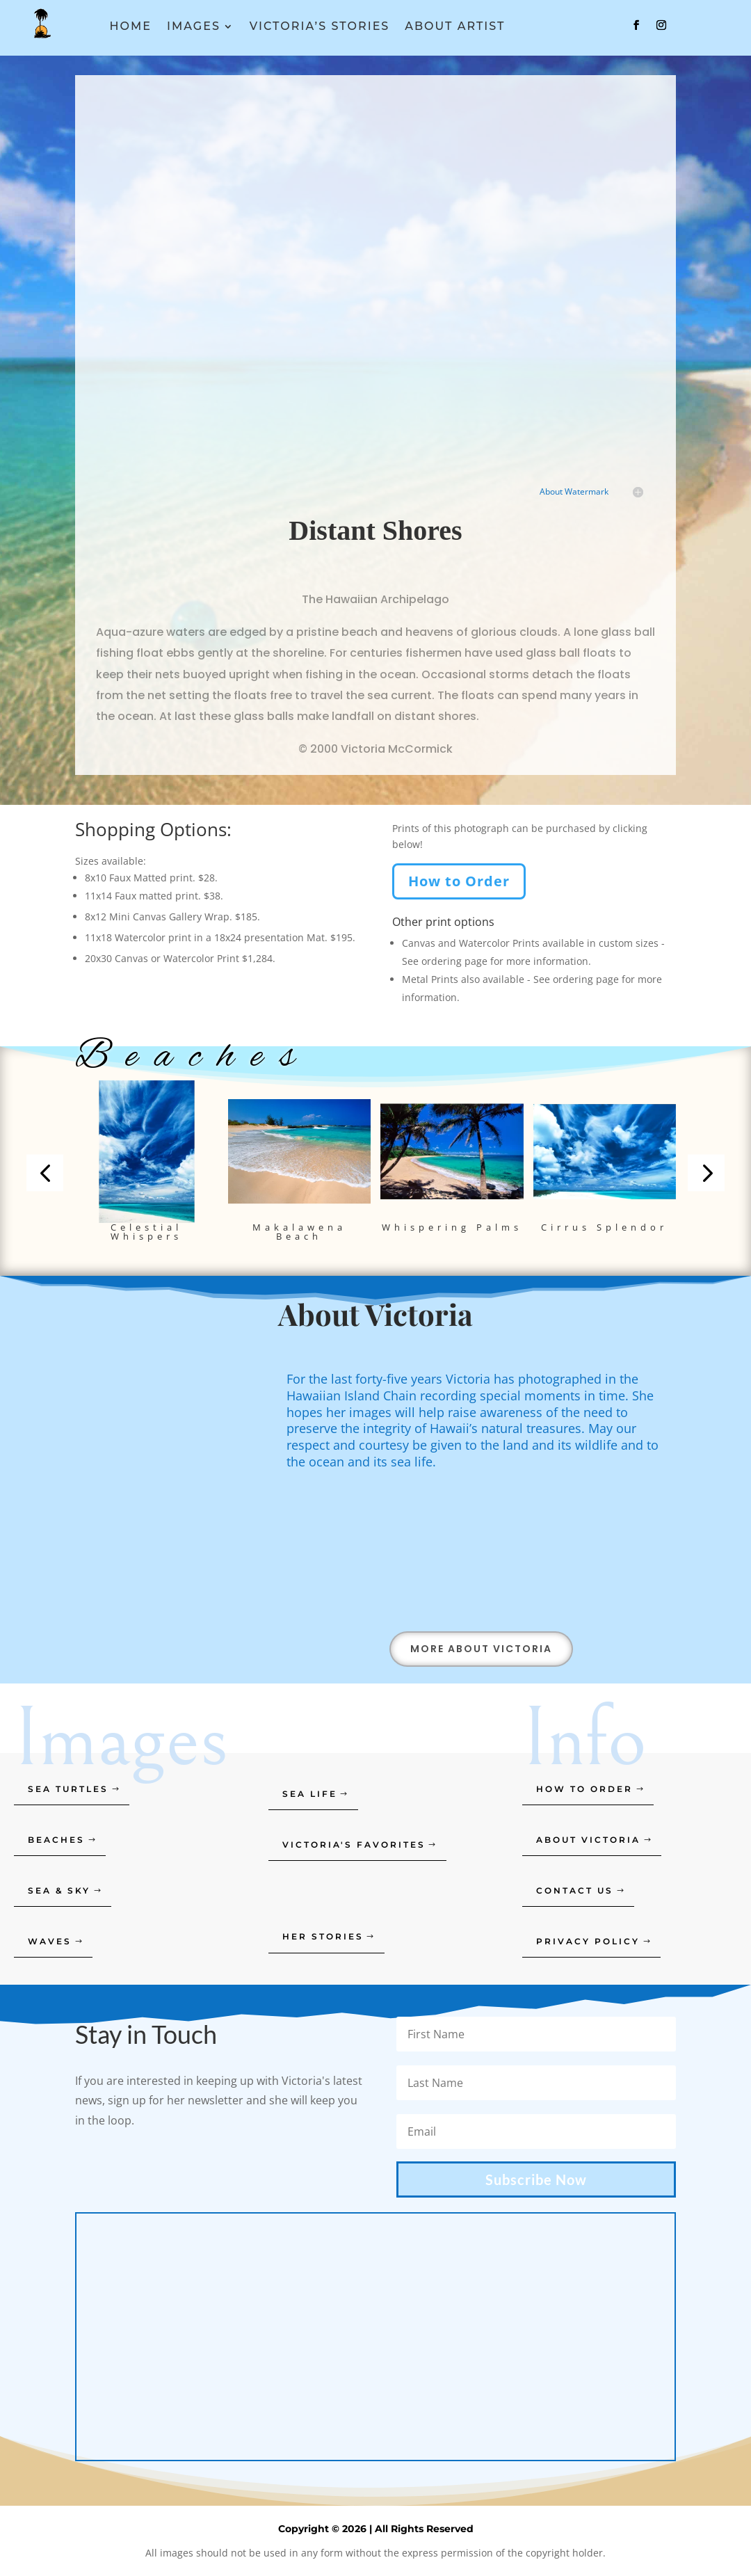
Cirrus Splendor (604, 1227)
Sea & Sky (59, 1890)
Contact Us (574, 1890)
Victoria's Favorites (354, 1844)
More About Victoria (481, 1649)
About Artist (455, 27)
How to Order (459, 881)
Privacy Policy (588, 1941)
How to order (584, 1789)
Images (193, 27)
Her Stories (323, 1936)
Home (131, 27)
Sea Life (309, 1794)
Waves (50, 1941)
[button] (44, 1173)
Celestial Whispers (146, 1231)
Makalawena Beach (299, 1231)
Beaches (56, 1839)
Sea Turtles (68, 1789)
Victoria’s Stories (319, 27)
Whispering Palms (452, 1227)
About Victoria (588, 1839)
